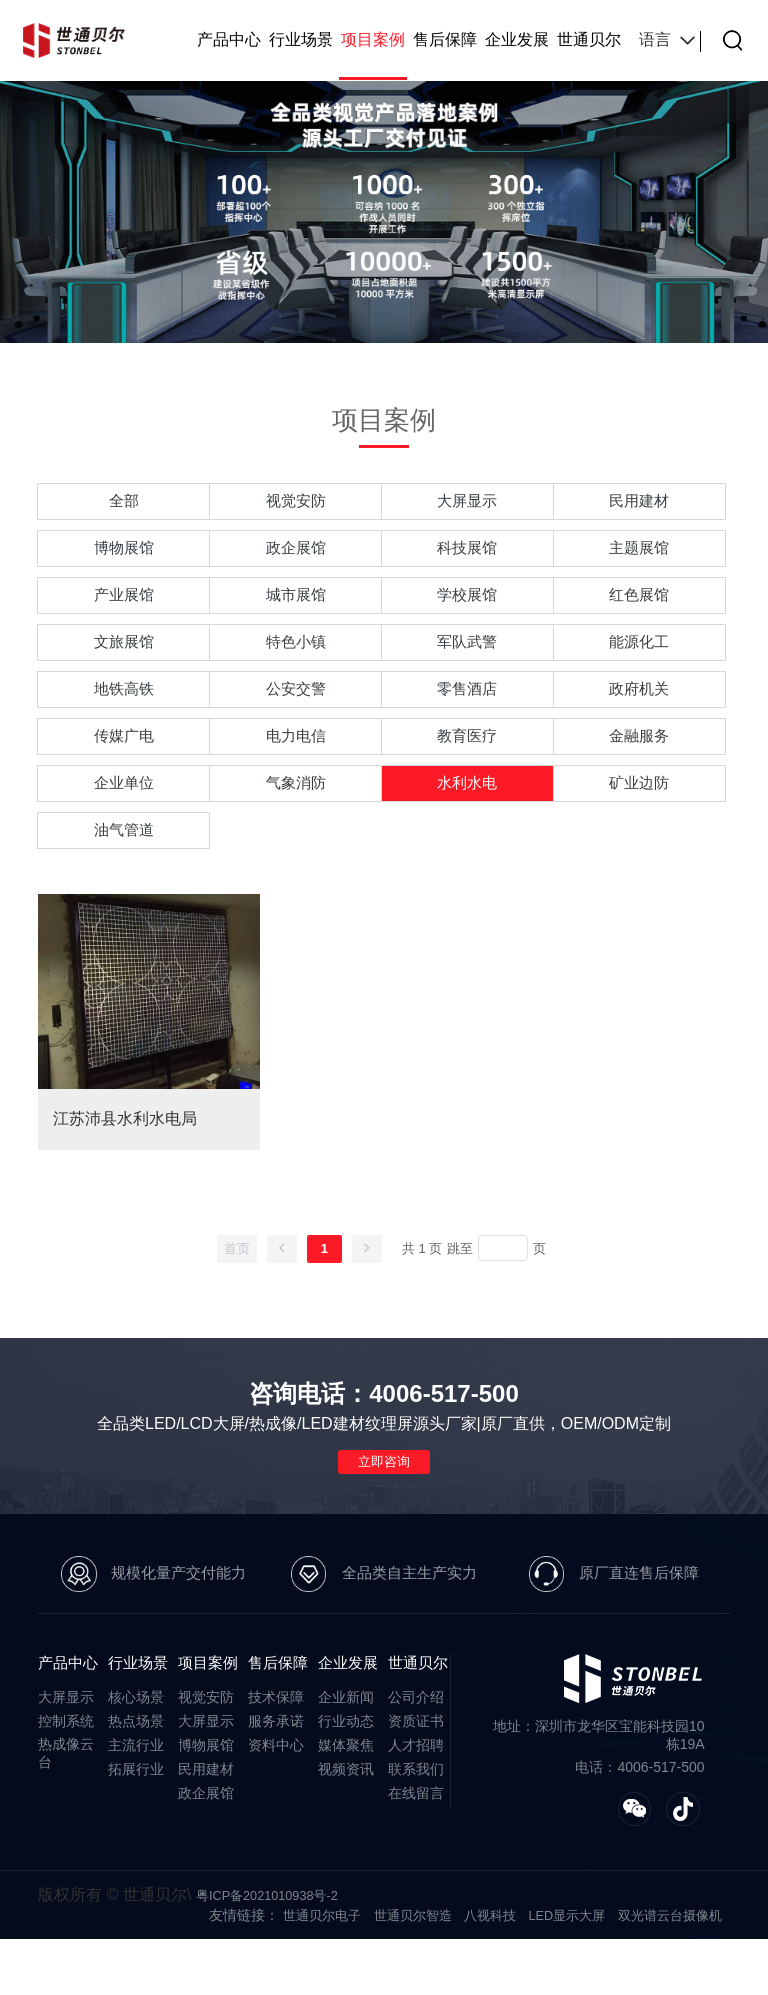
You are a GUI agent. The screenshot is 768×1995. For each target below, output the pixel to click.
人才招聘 (416, 1798)
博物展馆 (124, 556)
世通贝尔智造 (391, 1971)
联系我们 (416, 1822)
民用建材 (639, 503)
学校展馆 (467, 609)
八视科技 (473, 1971)
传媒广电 (124, 768)
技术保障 (276, 1750)
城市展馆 (296, 609)
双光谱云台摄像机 (666, 1971)
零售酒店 (467, 715)
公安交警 (296, 715)
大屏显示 (467, 503)
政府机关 (639, 715)
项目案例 (373, 39)
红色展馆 (639, 609)
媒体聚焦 (346, 1798)
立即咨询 (384, 1510)
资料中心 (276, 1798)
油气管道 (124, 874)
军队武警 (467, 662)
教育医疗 (467, 768)
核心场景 (136, 1750)
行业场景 (301, 39)
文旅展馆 (124, 662)
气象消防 (296, 821)
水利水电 (467, 821)
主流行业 (136, 1798)
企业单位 (124, 821)
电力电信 (296, 768)
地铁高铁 (124, 715)
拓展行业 (136, 1822)
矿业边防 (639, 821)
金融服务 (639, 768)
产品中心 (229, 39)
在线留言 (416, 1846)
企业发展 (517, 39)
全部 (124, 503)
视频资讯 (346, 1822)
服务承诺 (276, 1774)
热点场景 (136, 1774)
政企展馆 (296, 556)
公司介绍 (416, 1750)
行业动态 (346, 1774)
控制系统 (66, 1774)
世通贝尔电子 (295, 1971)
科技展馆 (467, 556)
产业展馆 (124, 609)
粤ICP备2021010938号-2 (274, 1951)
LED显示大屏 (555, 1971)
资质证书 (416, 1774)
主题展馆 (639, 556)
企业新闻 (346, 1750)
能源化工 (639, 662)
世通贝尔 (589, 39)
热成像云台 (66, 1806)
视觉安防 (296, 503)
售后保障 (445, 39)
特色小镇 (296, 662)
